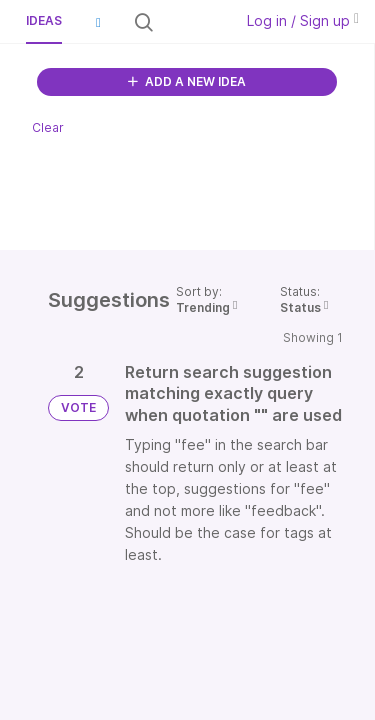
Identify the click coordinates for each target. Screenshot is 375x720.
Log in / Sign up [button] (303, 20)
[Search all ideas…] (191, 22)
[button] (98, 22)
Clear (48, 127)
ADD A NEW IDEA (187, 81)
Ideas (44, 20)
